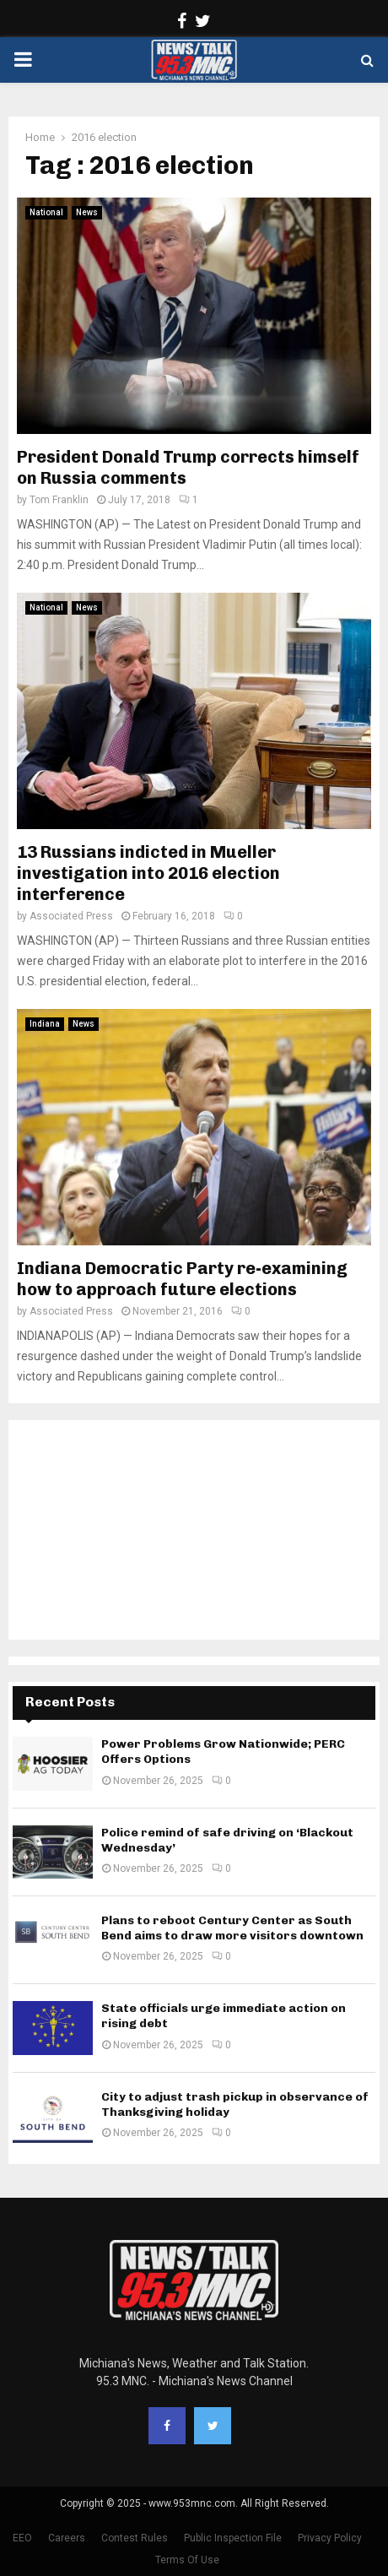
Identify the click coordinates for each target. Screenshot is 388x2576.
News (87, 212)
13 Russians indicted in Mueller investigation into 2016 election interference (148, 873)
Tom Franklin (59, 500)
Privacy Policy (330, 2538)
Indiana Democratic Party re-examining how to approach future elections (182, 1278)
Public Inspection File (233, 2538)
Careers (66, 2538)
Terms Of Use (187, 2560)
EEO (22, 2538)
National (46, 212)
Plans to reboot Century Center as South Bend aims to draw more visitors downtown (232, 1928)
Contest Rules (134, 2538)
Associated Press (71, 916)
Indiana (45, 1023)
